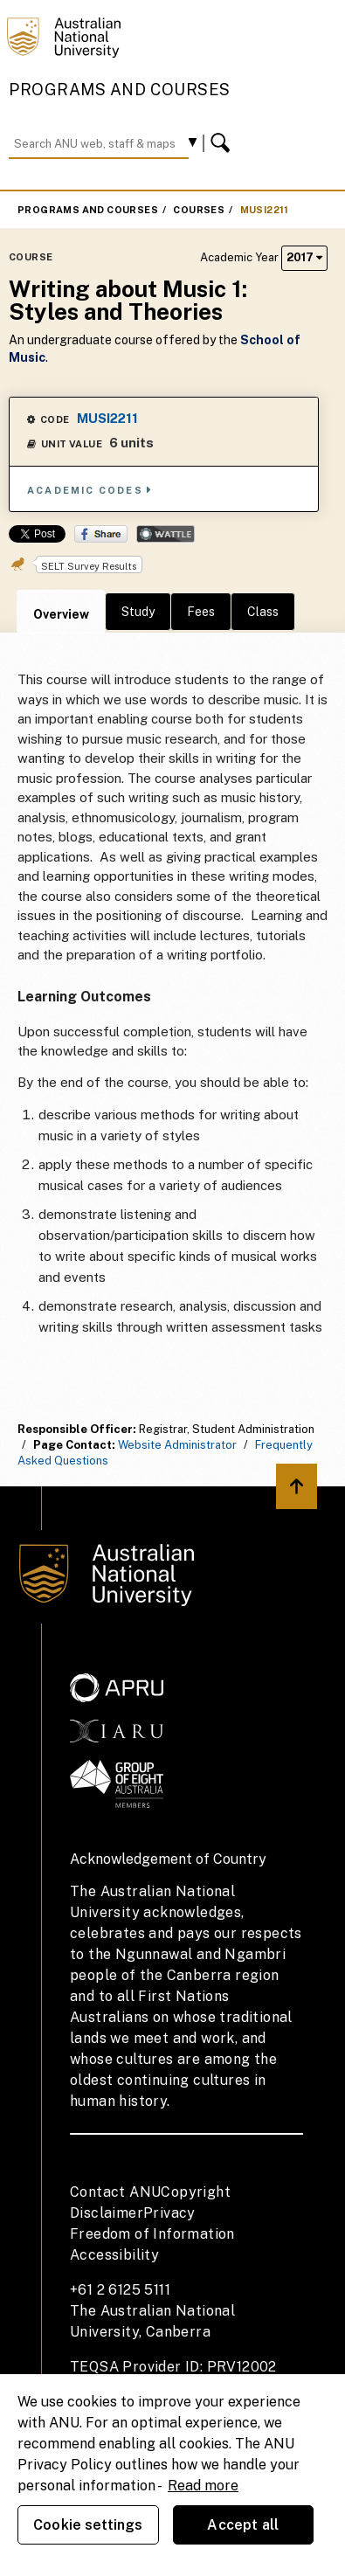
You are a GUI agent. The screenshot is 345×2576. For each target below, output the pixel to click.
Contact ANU (115, 2192)
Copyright (196, 2192)
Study (138, 612)
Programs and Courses (120, 89)
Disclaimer (106, 2213)
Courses (198, 209)
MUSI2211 (264, 209)
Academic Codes (90, 489)
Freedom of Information (152, 2234)
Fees (201, 612)
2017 (304, 257)
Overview (61, 614)
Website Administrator (177, 1444)
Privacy (169, 2213)
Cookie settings (87, 2525)
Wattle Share (165, 534)
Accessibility (114, 2255)
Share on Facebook (101, 534)
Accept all (243, 2525)
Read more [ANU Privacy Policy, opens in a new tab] (203, 2485)
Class (263, 612)
